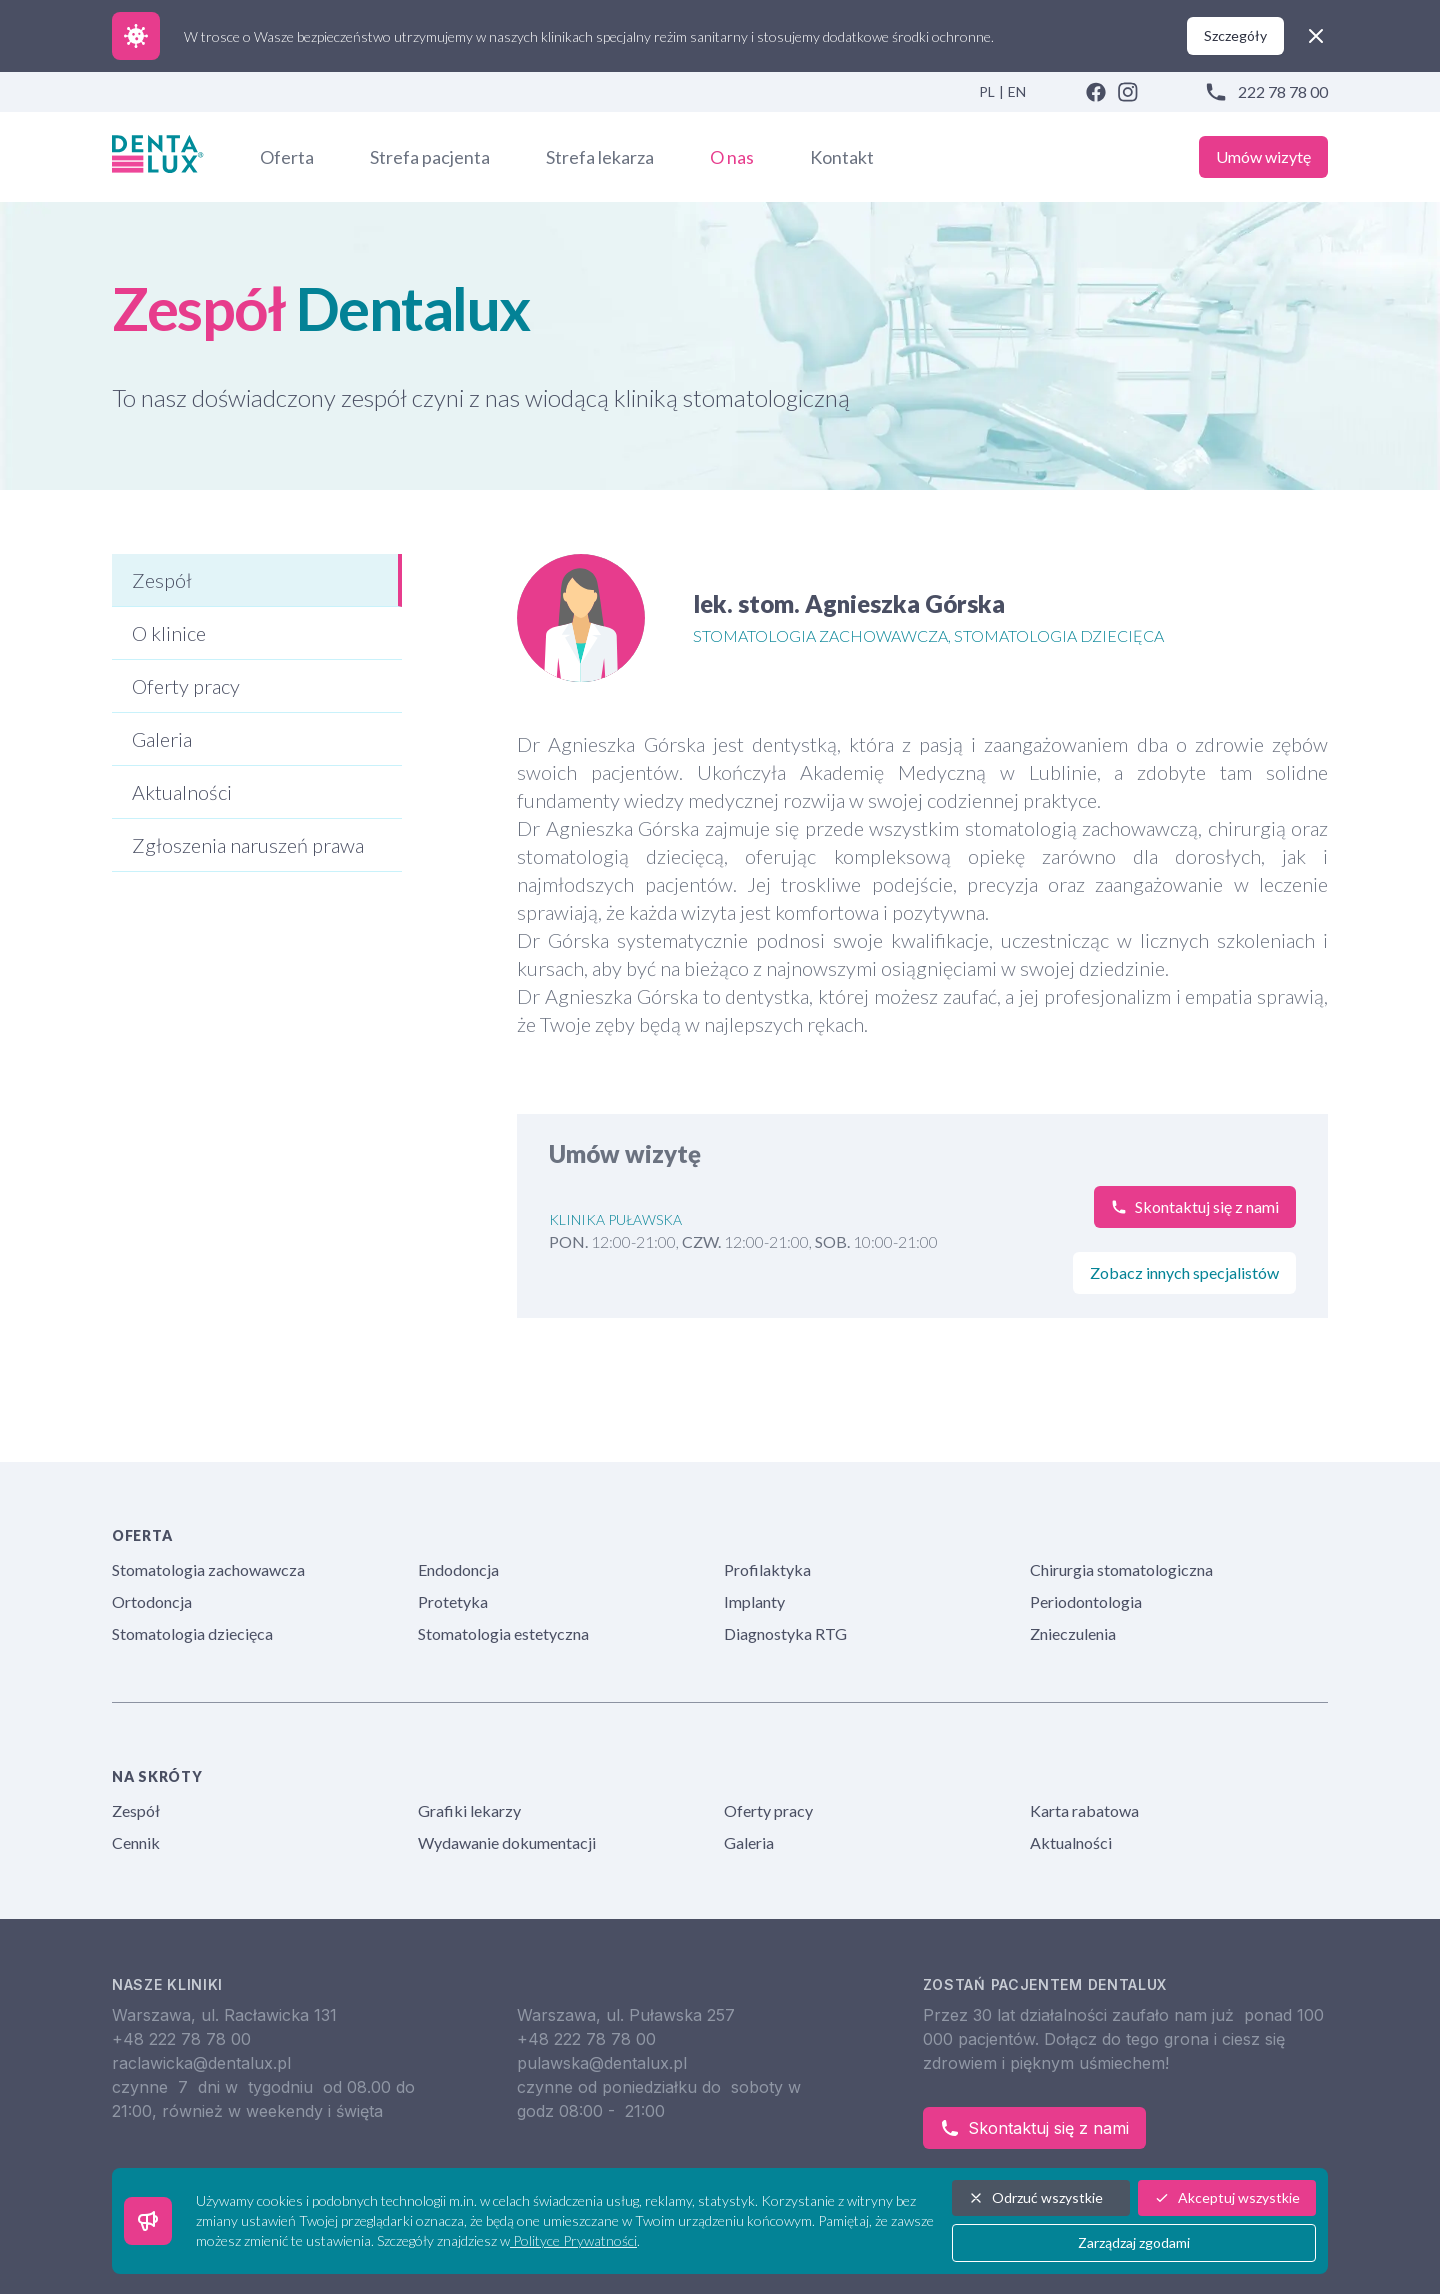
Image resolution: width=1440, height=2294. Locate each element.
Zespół (136, 1810)
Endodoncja (458, 1569)
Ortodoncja (152, 1601)
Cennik (136, 1842)
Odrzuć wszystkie (1035, 2197)
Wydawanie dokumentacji (507, 1842)
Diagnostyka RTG (785, 1633)
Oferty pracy (768, 1810)
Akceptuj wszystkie (1227, 2197)
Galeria (749, 1842)
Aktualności (1071, 1842)
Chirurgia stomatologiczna (1121, 1569)
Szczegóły (1235, 35)
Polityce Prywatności (573, 2240)
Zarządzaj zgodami (1134, 2242)
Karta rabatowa (1084, 1810)
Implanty (754, 1601)
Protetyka (453, 1601)
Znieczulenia (1073, 1633)
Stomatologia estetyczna (503, 1633)
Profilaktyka (767, 1569)
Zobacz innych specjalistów (1184, 1272)
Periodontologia (1086, 1601)
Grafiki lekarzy (469, 1810)
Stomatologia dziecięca (192, 1633)
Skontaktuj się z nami (1034, 2128)
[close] (1316, 36)
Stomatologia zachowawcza (208, 1569)
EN (1017, 91)
